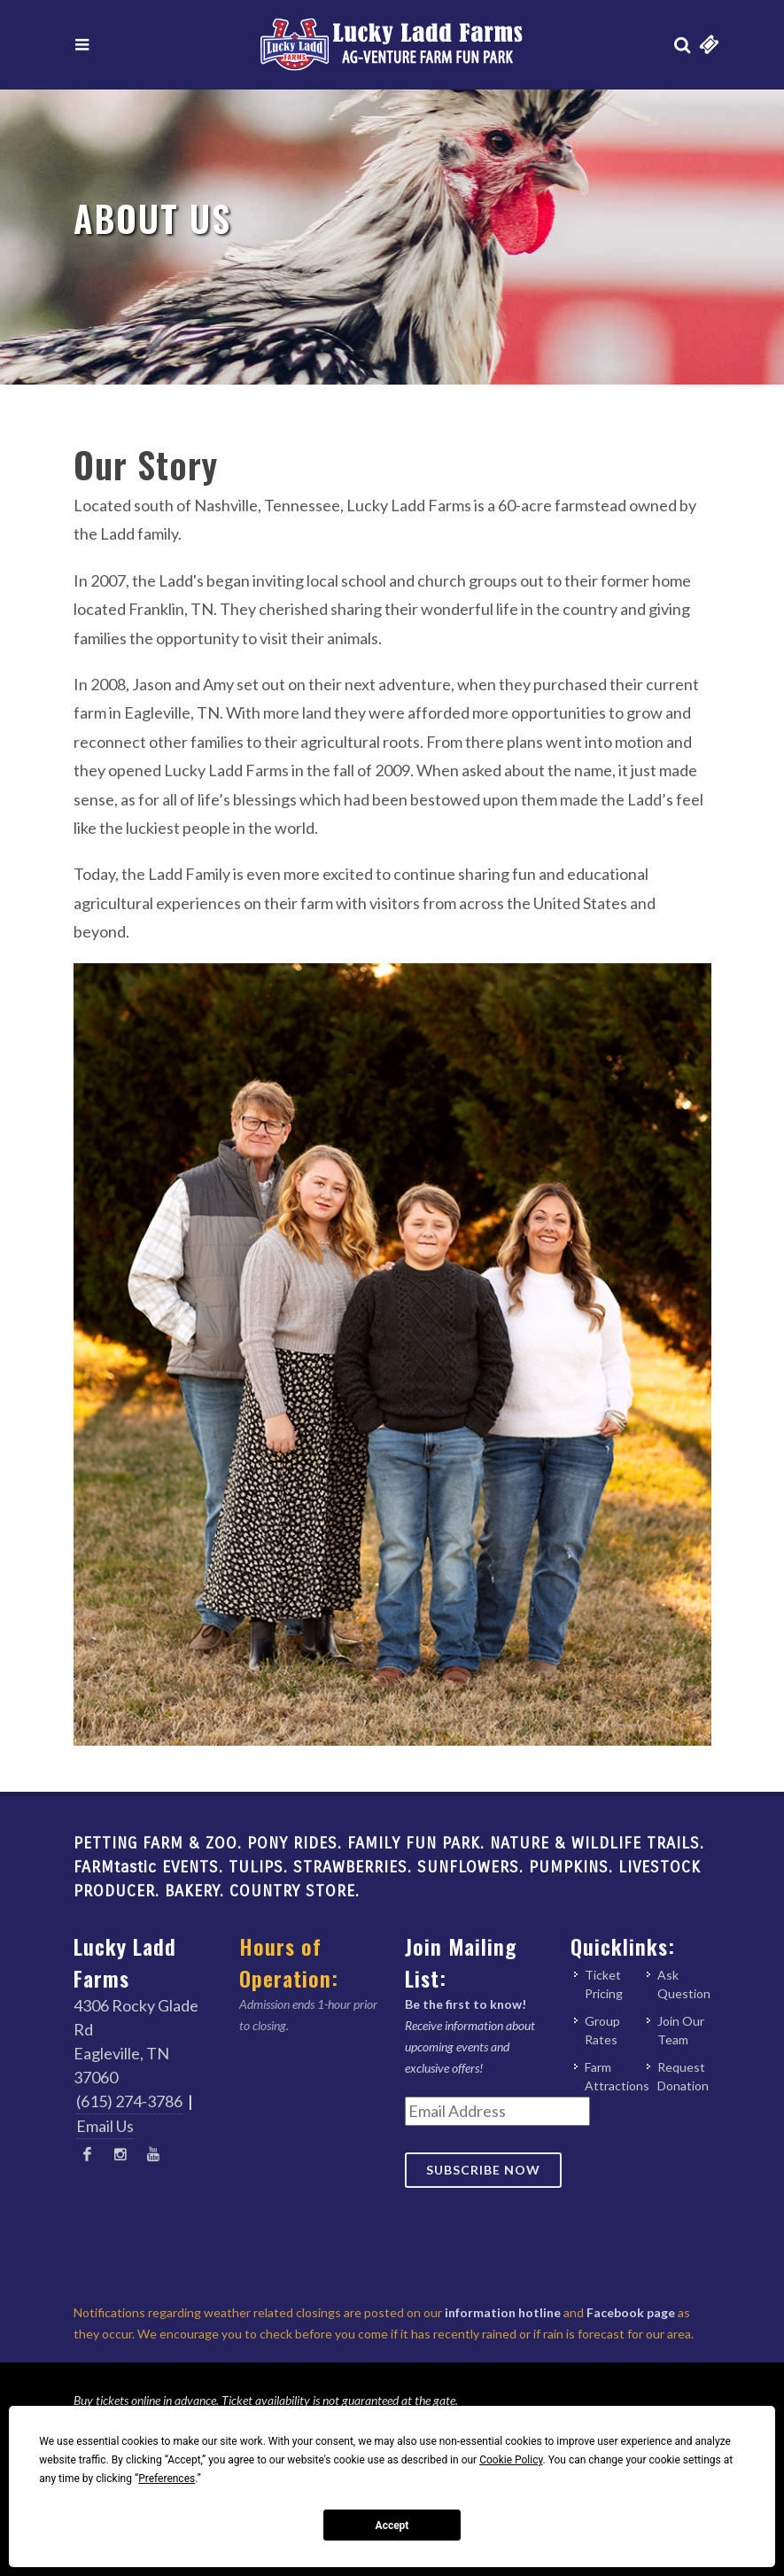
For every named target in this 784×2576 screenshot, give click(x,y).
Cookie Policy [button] (510, 2460)
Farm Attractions (617, 2076)
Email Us (105, 2126)
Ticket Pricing (604, 1984)
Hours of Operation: (288, 1962)
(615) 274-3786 (129, 2101)
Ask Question (683, 1984)
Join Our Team (680, 2030)
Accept (392, 2525)
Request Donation (683, 2076)
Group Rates (602, 2030)
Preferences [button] (166, 2478)
